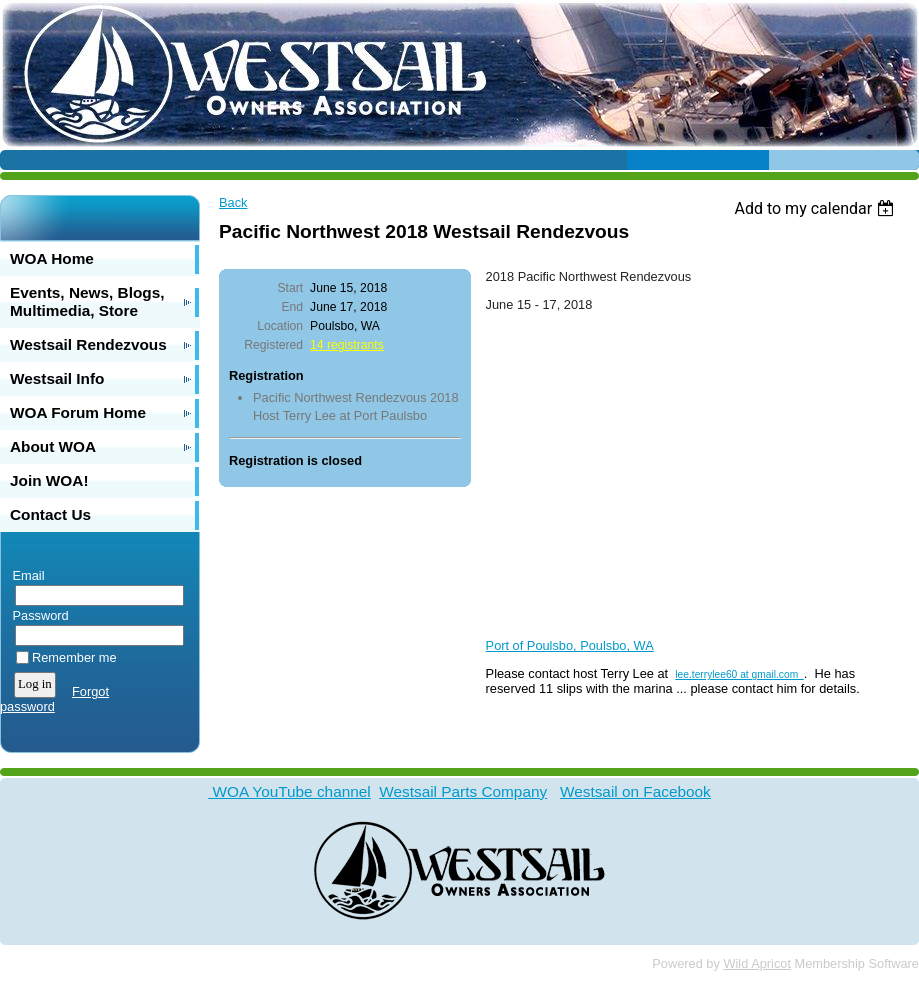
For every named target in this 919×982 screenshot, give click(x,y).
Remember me (74, 657)
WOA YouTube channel (289, 791)
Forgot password (54, 699)
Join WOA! (49, 480)
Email (24, 575)
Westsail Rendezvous (88, 344)
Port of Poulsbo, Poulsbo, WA (570, 645)
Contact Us (50, 514)
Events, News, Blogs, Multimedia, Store (87, 301)
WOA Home (52, 258)
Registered (273, 345)
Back (233, 202)
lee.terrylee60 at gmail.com (739, 674)
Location (280, 326)
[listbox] (816, 208)
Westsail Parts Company (463, 791)
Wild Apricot (757, 963)
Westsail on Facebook (635, 791)
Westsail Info (57, 378)
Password (36, 615)
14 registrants (347, 345)
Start (290, 288)
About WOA (53, 446)
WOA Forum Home (78, 412)
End (292, 307)
